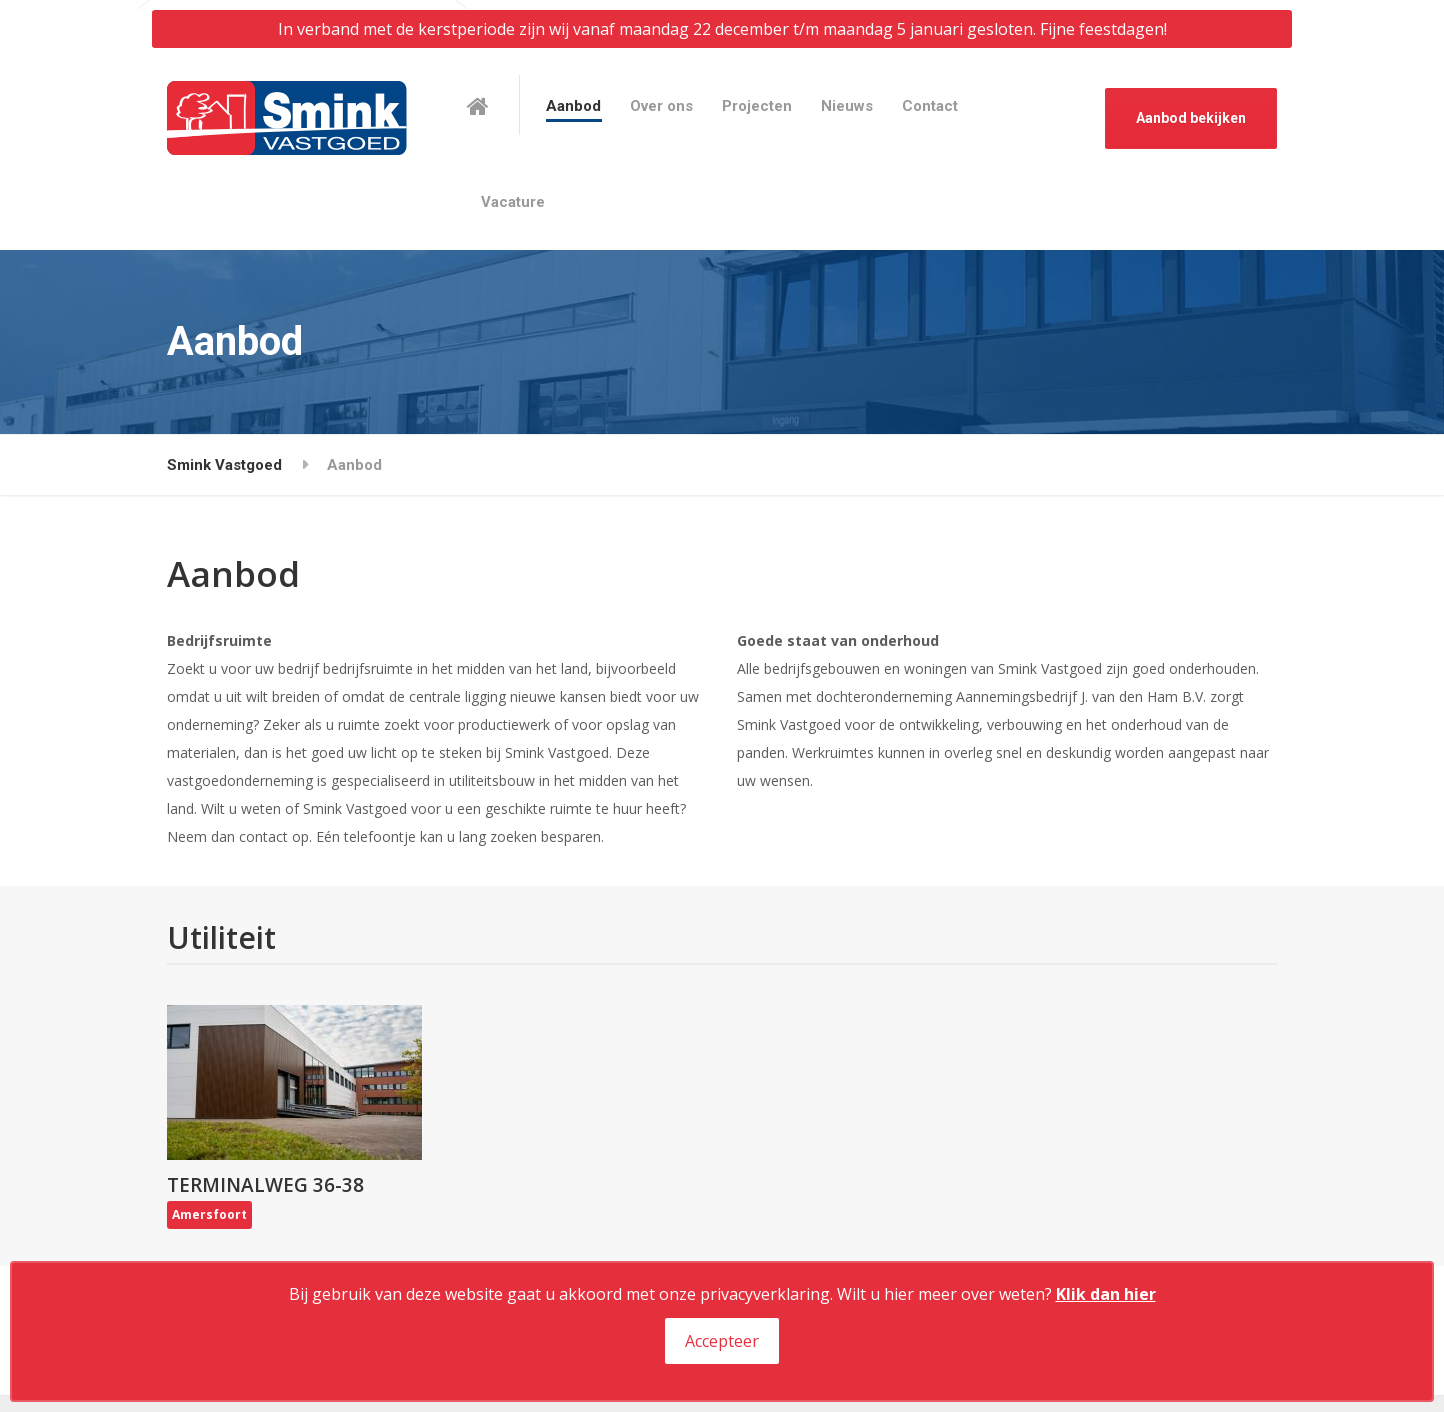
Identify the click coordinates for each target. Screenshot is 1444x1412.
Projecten (757, 106)
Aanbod (573, 106)
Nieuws (847, 106)
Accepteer (722, 1341)
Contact (930, 106)
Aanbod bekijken (1191, 118)
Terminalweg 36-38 (265, 1185)
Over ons (661, 106)
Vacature (513, 202)
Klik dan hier (1106, 1294)
